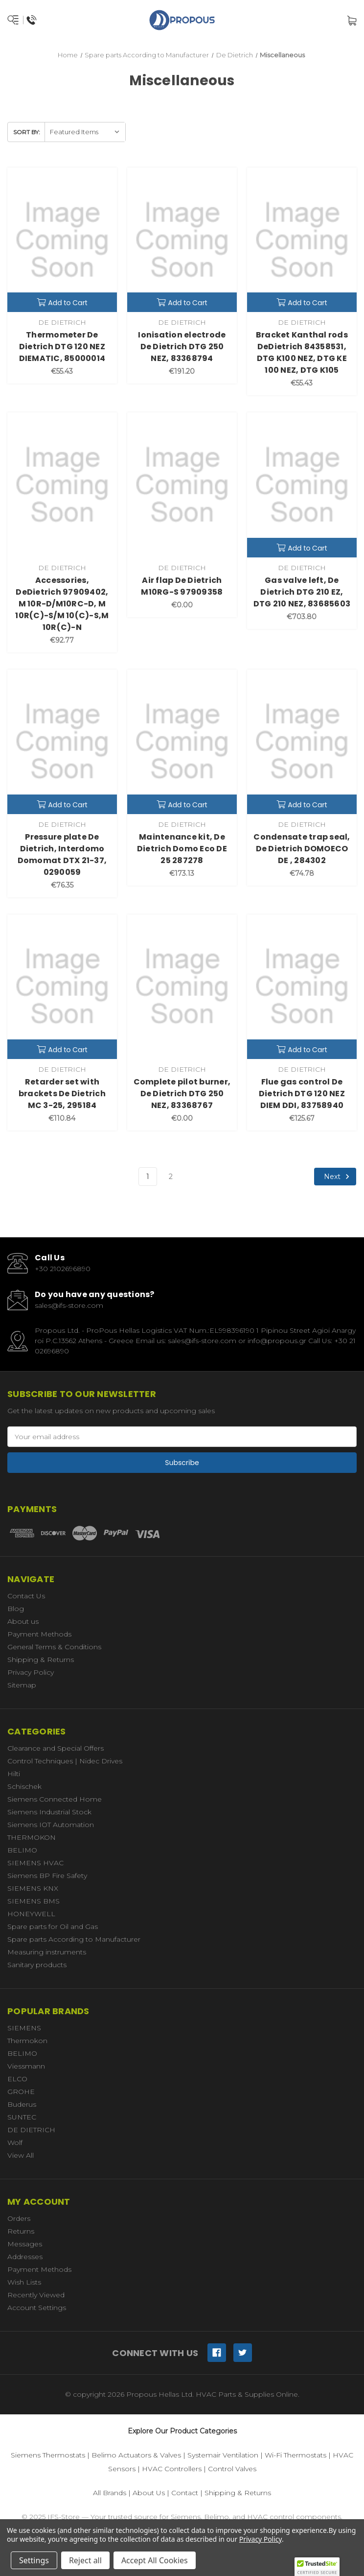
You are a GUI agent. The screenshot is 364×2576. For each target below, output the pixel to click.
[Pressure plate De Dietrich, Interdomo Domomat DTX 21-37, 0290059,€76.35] (62, 742)
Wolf (15, 2142)
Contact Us (26, 1595)
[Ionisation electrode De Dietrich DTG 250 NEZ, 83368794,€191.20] (182, 240)
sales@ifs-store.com (69, 1305)
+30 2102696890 (63, 1268)
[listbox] (85, 132)
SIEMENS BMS (33, 1901)
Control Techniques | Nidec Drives (64, 1761)
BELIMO (22, 1850)
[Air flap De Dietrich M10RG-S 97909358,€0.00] (182, 484)
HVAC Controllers (172, 2468)
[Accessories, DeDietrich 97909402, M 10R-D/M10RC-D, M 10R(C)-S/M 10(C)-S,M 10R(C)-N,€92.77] (62, 484)
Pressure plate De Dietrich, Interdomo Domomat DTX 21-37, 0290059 (62, 854)
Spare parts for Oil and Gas (52, 1926)
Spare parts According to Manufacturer (73, 1939)
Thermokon (27, 2040)
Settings (34, 2560)
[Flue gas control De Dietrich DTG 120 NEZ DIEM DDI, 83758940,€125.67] (302, 987)
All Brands (109, 2492)
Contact (184, 2492)
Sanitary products (37, 1964)
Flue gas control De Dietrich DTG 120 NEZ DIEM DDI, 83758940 (302, 1093)
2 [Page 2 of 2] (171, 1176)
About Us (149, 2492)
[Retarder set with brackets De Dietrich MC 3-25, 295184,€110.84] (62, 987)
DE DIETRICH (31, 2129)
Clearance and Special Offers (55, 1748)
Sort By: (26, 132)
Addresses (25, 2256)
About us (23, 1621)
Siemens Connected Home (54, 1799)
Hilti (13, 1773)
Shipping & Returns (40, 1659)
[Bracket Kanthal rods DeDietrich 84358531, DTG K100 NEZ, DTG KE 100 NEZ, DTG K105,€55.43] (302, 240)
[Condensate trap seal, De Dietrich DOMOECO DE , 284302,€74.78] (302, 742)
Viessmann (26, 2066)
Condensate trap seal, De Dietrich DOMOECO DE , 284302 (301, 848)
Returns (20, 2231)
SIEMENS (24, 2027)
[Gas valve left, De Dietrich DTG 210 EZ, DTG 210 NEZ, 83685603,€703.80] (302, 484)
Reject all (85, 2560)
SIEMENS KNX (32, 1888)
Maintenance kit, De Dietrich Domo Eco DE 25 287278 (182, 848)
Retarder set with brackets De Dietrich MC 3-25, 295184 (62, 1093)
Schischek (24, 1786)
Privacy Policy (30, 1672)
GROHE (21, 2091)
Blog (15, 1608)
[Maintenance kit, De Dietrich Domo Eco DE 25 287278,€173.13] (182, 742)
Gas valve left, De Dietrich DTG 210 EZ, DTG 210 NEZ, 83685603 (301, 592)
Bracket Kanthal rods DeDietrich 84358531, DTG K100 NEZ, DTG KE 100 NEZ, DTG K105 (302, 352)
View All (20, 2155)
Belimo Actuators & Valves (136, 2455)
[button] (317, 2566)
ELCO (17, 2078)
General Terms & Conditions (54, 1646)
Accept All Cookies (154, 2560)
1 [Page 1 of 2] (147, 1176)
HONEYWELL (31, 1913)
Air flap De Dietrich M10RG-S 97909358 (182, 586)
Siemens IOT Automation (50, 1824)
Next (338, 1176)
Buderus (21, 2104)
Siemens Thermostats (48, 2455)
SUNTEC (21, 2117)
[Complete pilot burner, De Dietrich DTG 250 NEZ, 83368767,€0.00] (182, 987)
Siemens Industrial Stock (49, 1811)
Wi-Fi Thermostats (295, 2455)
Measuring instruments (46, 1952)
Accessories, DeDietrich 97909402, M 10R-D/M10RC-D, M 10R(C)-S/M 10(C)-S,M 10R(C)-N (62, 604)
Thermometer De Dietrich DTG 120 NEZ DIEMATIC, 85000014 (62, 346)
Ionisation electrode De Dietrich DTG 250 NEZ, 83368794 (182, 346)
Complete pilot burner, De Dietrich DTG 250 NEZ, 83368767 (182, 1093)
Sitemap (21, 1685)
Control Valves (232, 2468)
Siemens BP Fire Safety (47, 1875)
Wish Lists (24, 2282)
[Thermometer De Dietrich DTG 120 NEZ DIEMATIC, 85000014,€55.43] (62, 240)
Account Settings (36, 2307)
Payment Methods (39, 1634)
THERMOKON (31, 1837)
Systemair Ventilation (222, 2455)
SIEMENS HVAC (35, 1862)
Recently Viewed (36, 2294)
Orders (18, 2218)
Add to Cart (62, 303)
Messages (24, 2243)
